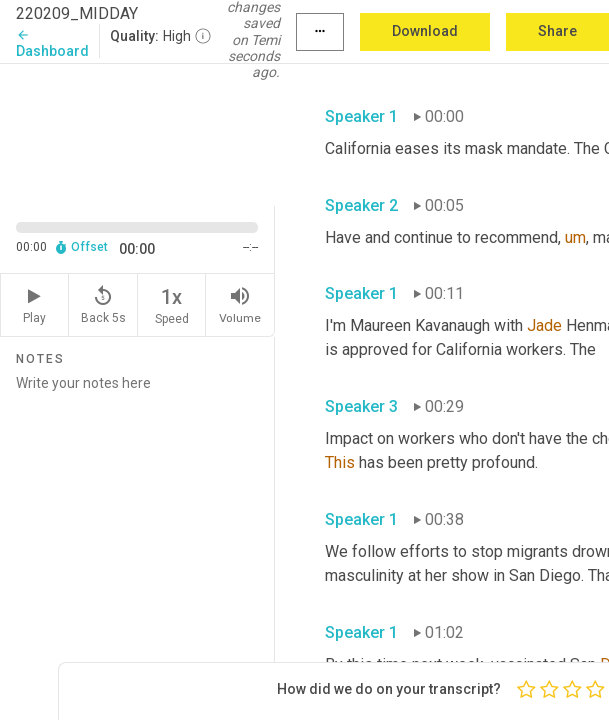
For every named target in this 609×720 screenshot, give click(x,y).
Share (557, 31)
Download (425, 31)
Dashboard (52, 43)
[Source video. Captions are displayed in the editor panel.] (137, 133)
